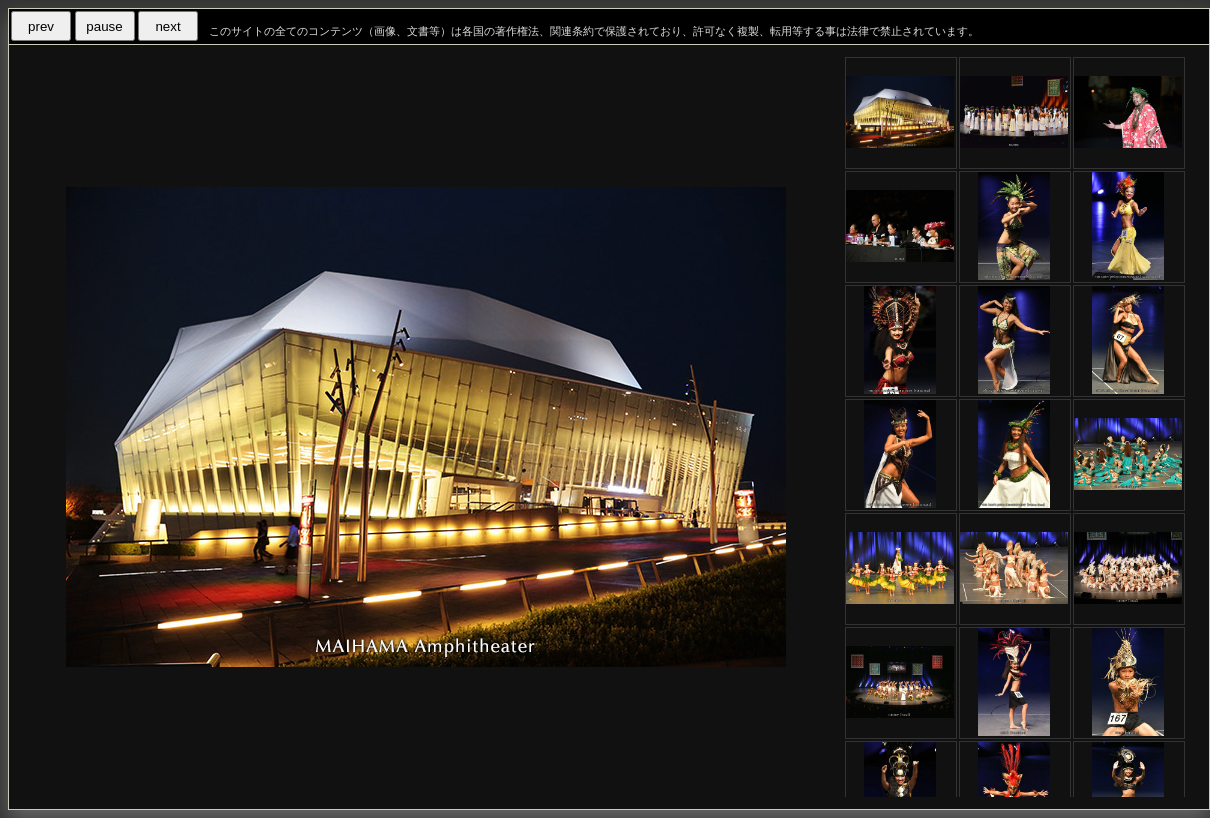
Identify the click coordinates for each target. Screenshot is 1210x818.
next (167, 26)
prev (41, 26)
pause (104, 26)
